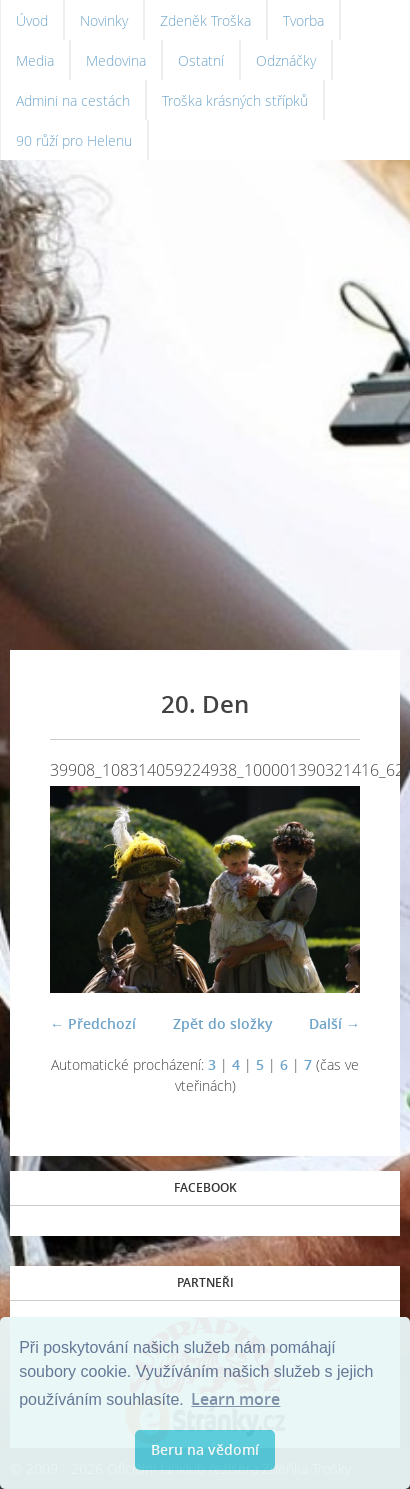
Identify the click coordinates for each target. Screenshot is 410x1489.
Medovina (116, 60)
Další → (334, 1023)
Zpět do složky (223, 1023)
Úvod (32, 20)
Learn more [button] (235, 1399)
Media (35, 60)
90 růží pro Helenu (74, 140)
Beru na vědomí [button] (205, 1449)
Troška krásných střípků (235, 100)
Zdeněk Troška (205, 20)
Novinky (104, 20)
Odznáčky (286, 60)
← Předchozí (93, 1023)
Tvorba (303, 20)
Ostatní (201, 60)
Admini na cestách (73, 100)
